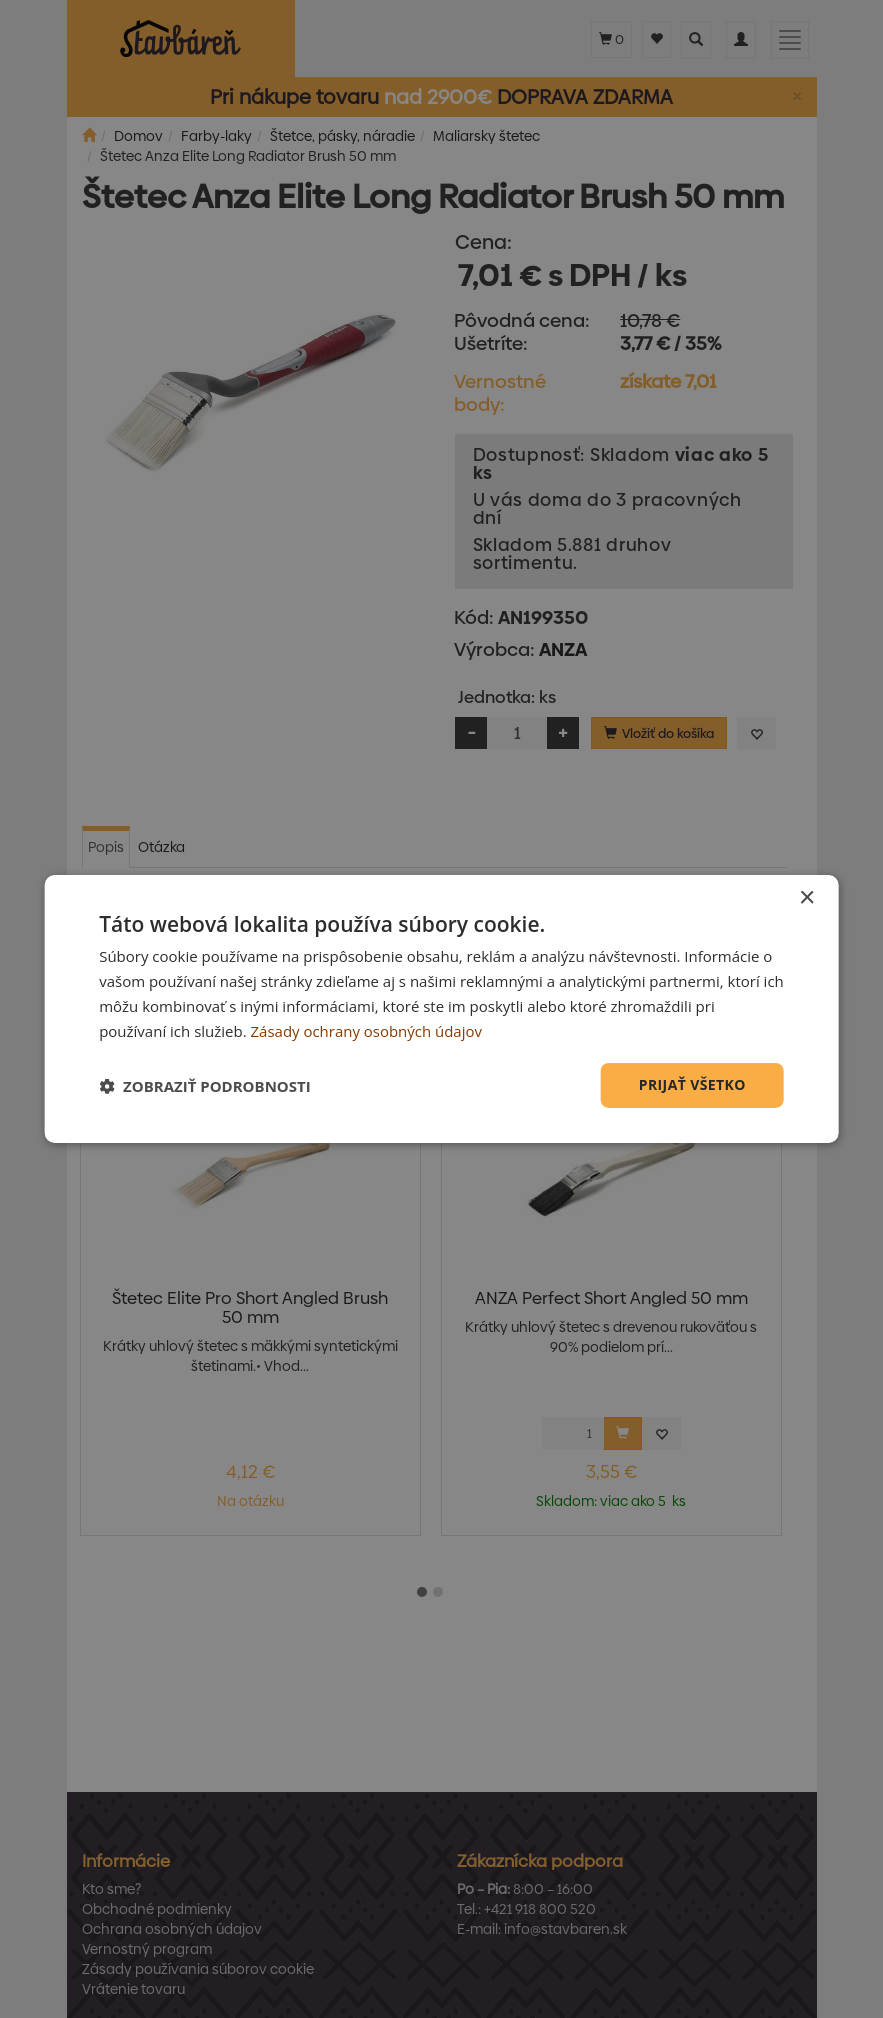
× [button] (806, 898)
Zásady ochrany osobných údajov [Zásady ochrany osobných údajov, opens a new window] (367, 1031)
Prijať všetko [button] (692, 1084)
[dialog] (441, 1009)
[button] (205, 1086)
